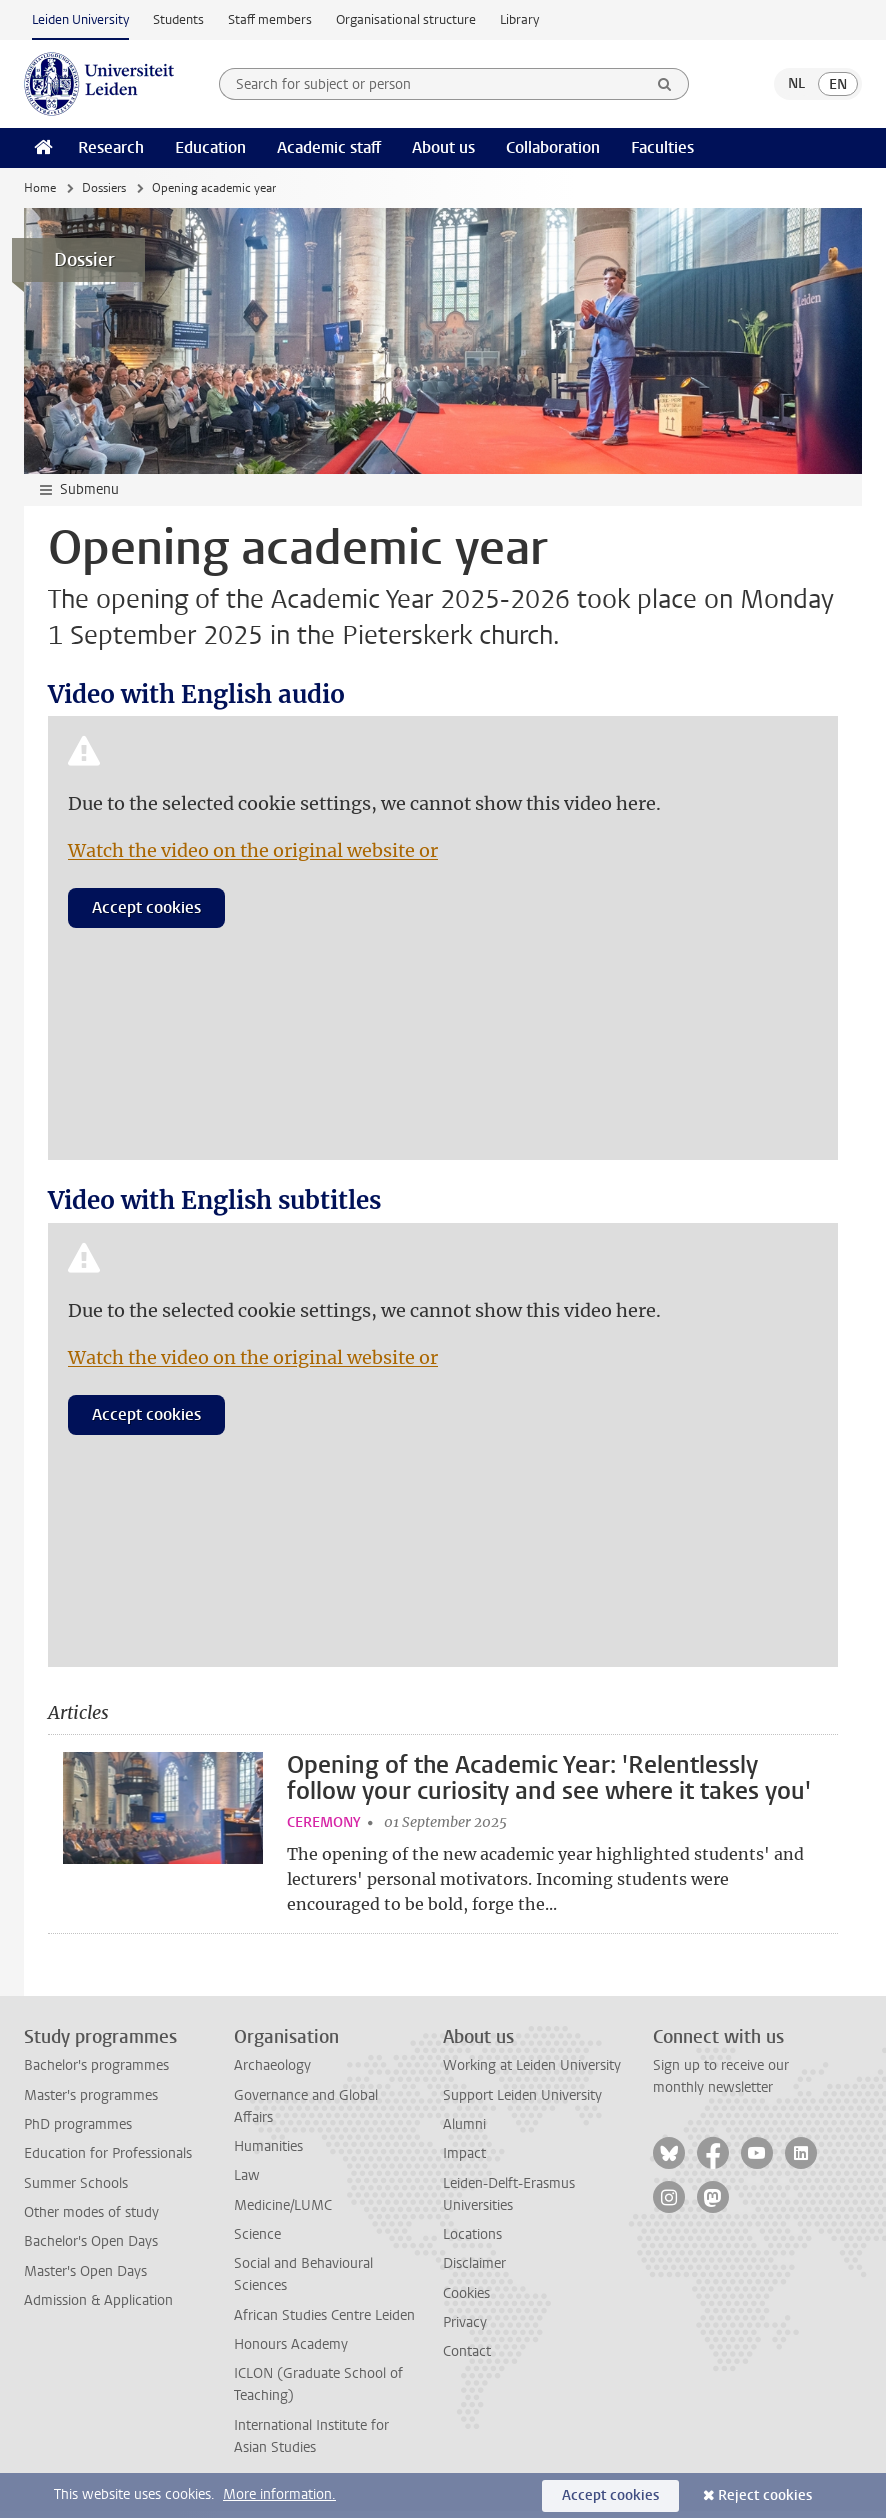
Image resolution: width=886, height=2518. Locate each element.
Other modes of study (91, 2219)
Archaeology (272, 2073)
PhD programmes (78, 2131)
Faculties (662, 147)
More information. (279, 2494)
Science (257, 2241)
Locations (472, 2241)
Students (178, 19)
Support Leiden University (522, 2102)
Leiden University (80, 19)
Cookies (466, 2300)
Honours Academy (291, 2351)
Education (210, 147)
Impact (464, 2161)
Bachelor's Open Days (91, 2249)
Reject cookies (765, 2495)
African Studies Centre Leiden (324, 2322)
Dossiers (104, 188)
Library (519, 19)
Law (247, 2183)
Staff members (270, 19)
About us (443, 147)
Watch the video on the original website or (253, 850)
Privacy (465, 2329)
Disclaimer (474, 2271)
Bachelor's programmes (96, 2073)
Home (40, 188)
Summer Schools (76, 2190)
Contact (467, 2359)
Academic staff (329, 147)
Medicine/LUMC (283, 2212)
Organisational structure (406, 19)
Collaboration (553, 147)
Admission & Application (98, 2307)
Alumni (464, 2131)
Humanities (268, 2153)
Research (111, 147)
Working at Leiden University (532, 2073)
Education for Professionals (108, 2161)
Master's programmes (91, 2102)
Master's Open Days (85, 2278)
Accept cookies (146, 907)
